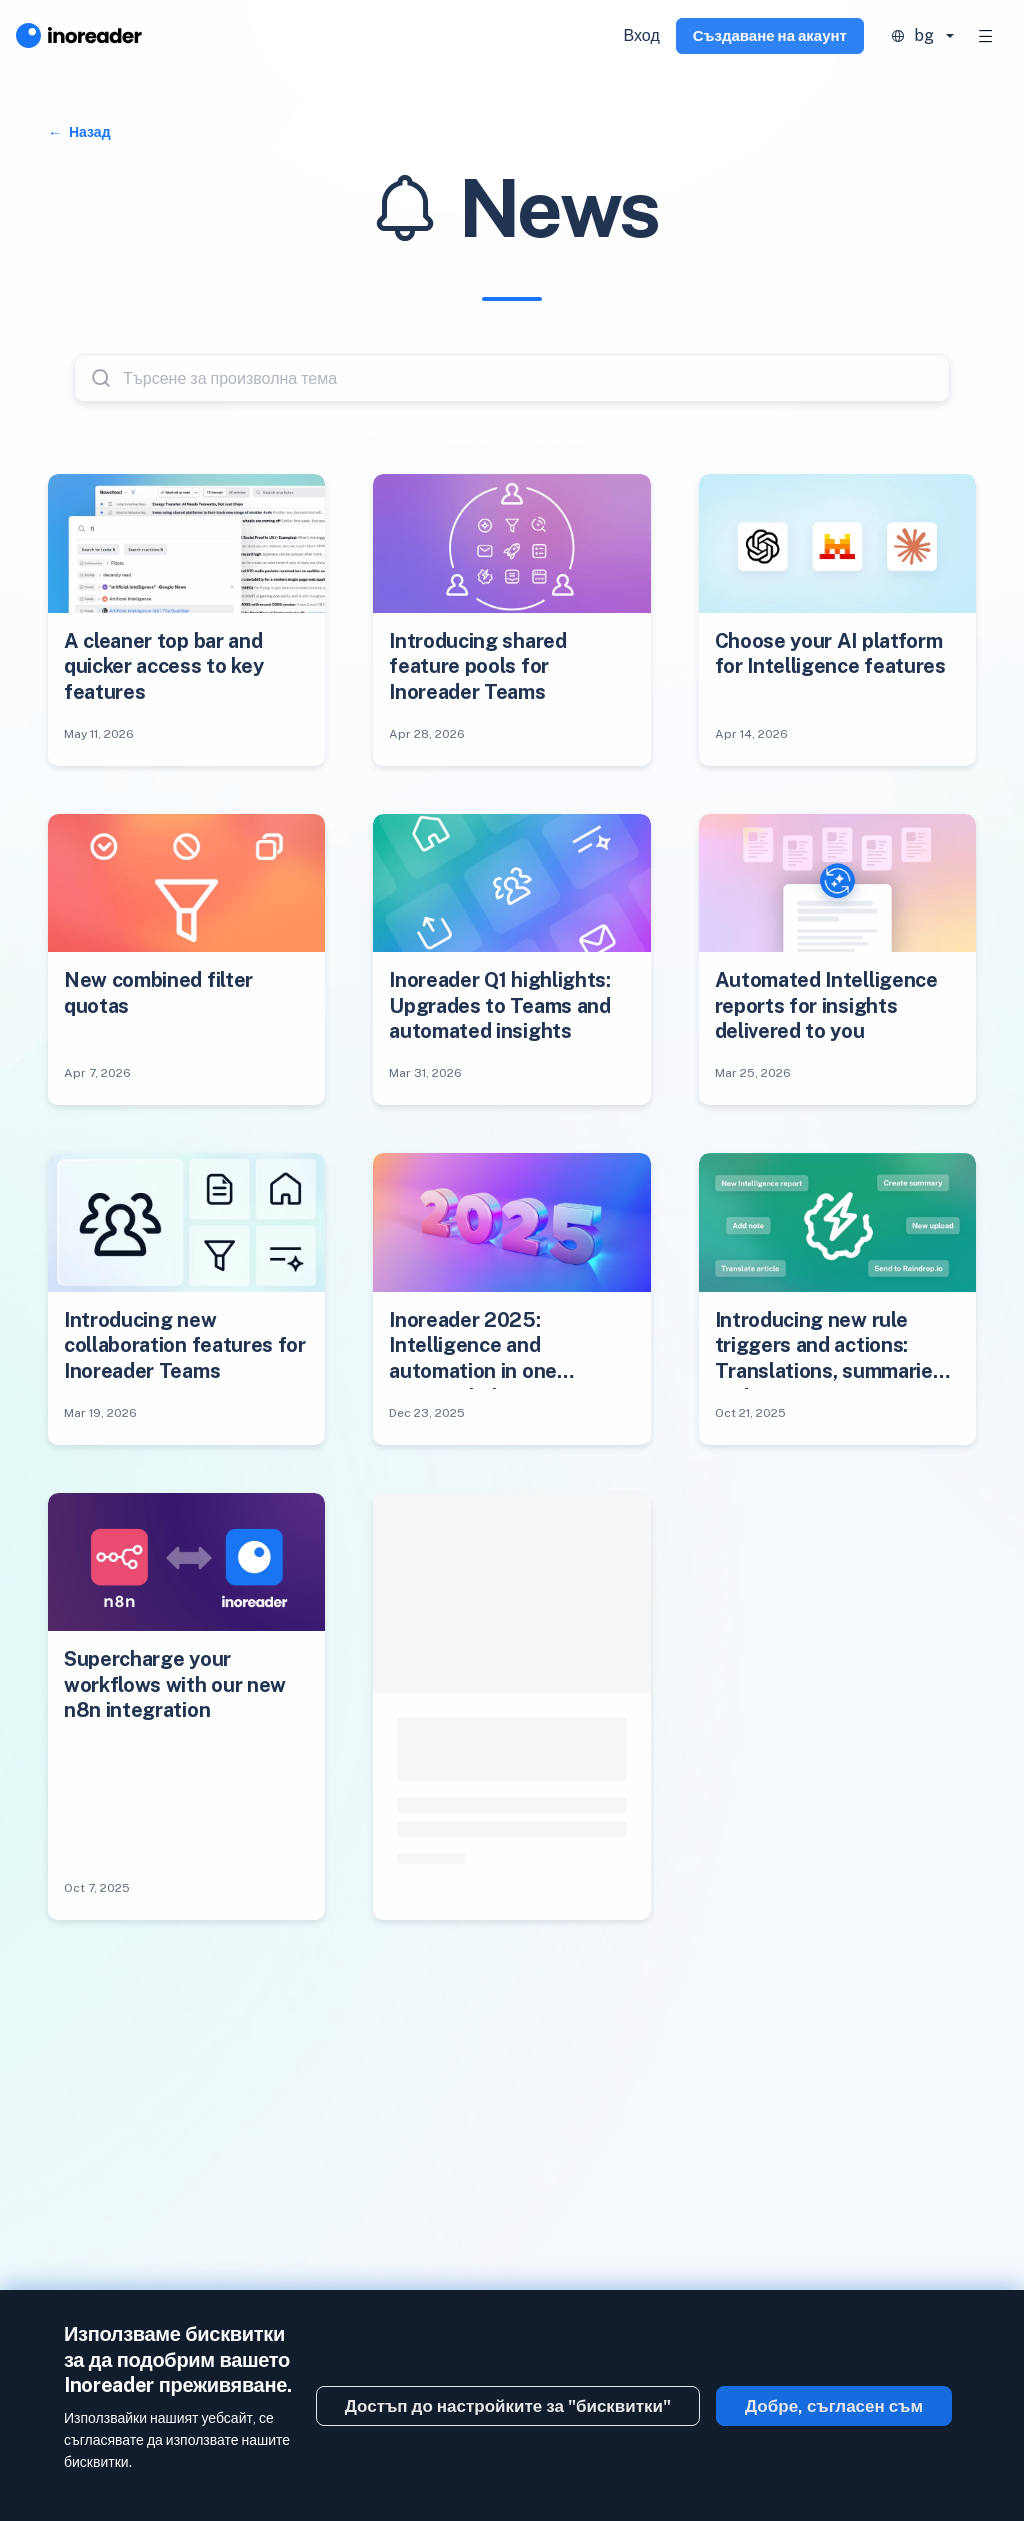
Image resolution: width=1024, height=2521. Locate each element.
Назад (88, 132)
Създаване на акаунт (770, 35)
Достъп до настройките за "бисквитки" (508, 2406)
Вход (642, 35)
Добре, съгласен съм (834, 2406)
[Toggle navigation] (986, 36)
